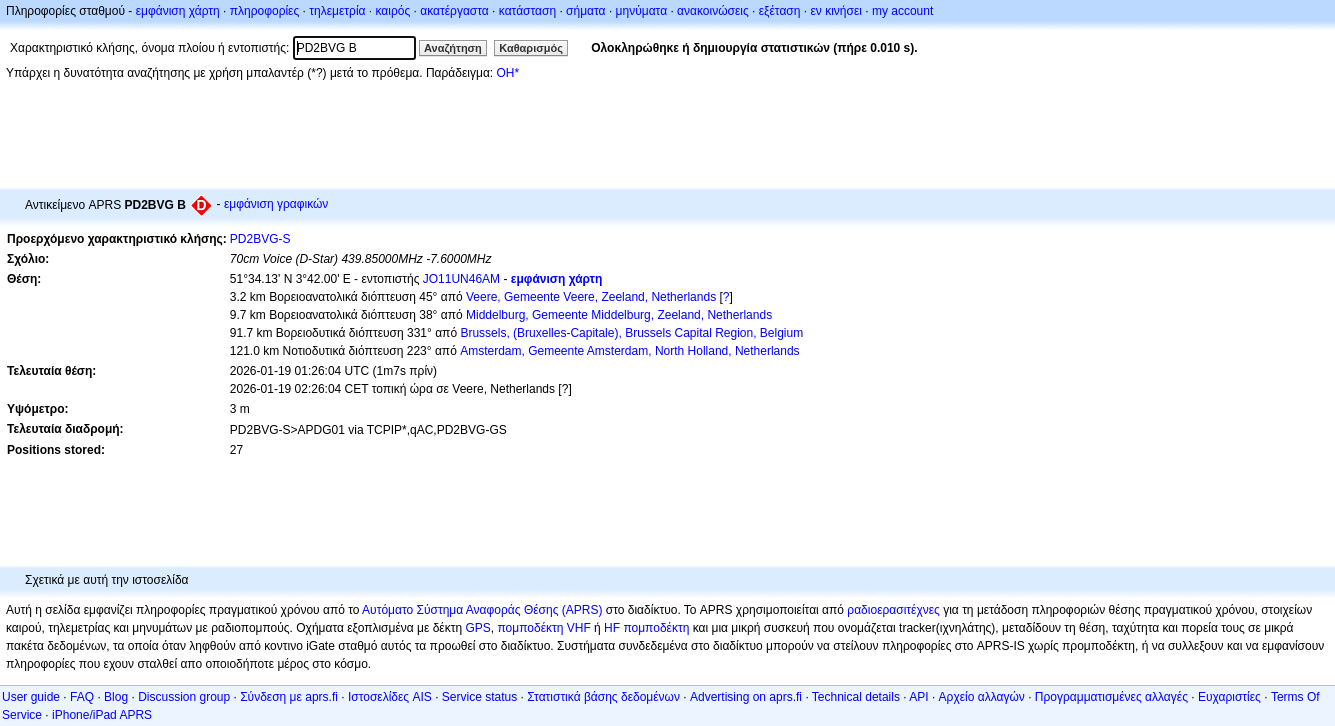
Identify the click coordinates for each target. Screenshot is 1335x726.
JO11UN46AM (461, 279)
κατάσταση (527, 11)
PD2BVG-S (260, 239)
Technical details (856, 697)
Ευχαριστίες (1229, 697)
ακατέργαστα (454, 11)
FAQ (82, 697)
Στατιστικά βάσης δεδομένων (603, 697)
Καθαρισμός (531, 48)
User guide (31, 697)
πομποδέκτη (656, 628)
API (918, 697)
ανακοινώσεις (713, 11)
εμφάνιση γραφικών (276, 204)
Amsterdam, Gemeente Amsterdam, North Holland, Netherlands (629, 351)
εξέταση (780, 11)
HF (612, 628)
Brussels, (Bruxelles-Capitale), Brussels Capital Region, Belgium (631, 333)
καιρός (393, 11)
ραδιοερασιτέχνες (893, 610)
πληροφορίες (265, 11)
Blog (116, 697)
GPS (477, 628)
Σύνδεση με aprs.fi (289, 697)
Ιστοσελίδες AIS (390, 697)
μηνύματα (642, 11)
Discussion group (184, 697)
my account (902, 11)
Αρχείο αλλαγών (982, 697)
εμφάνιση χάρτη (178, 11)
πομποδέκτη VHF (543, 628)
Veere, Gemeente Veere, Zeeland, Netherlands (591, 297)
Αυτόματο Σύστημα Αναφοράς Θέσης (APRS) (482, 610)
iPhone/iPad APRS (102, 715)
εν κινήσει (835, 11)
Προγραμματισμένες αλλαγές (1111, 697)
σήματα (585, 11)
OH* (507, 73)
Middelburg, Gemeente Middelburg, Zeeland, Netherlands (619, 315)
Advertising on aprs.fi (746, 697)
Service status (479, 697)
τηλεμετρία (337, 11)
